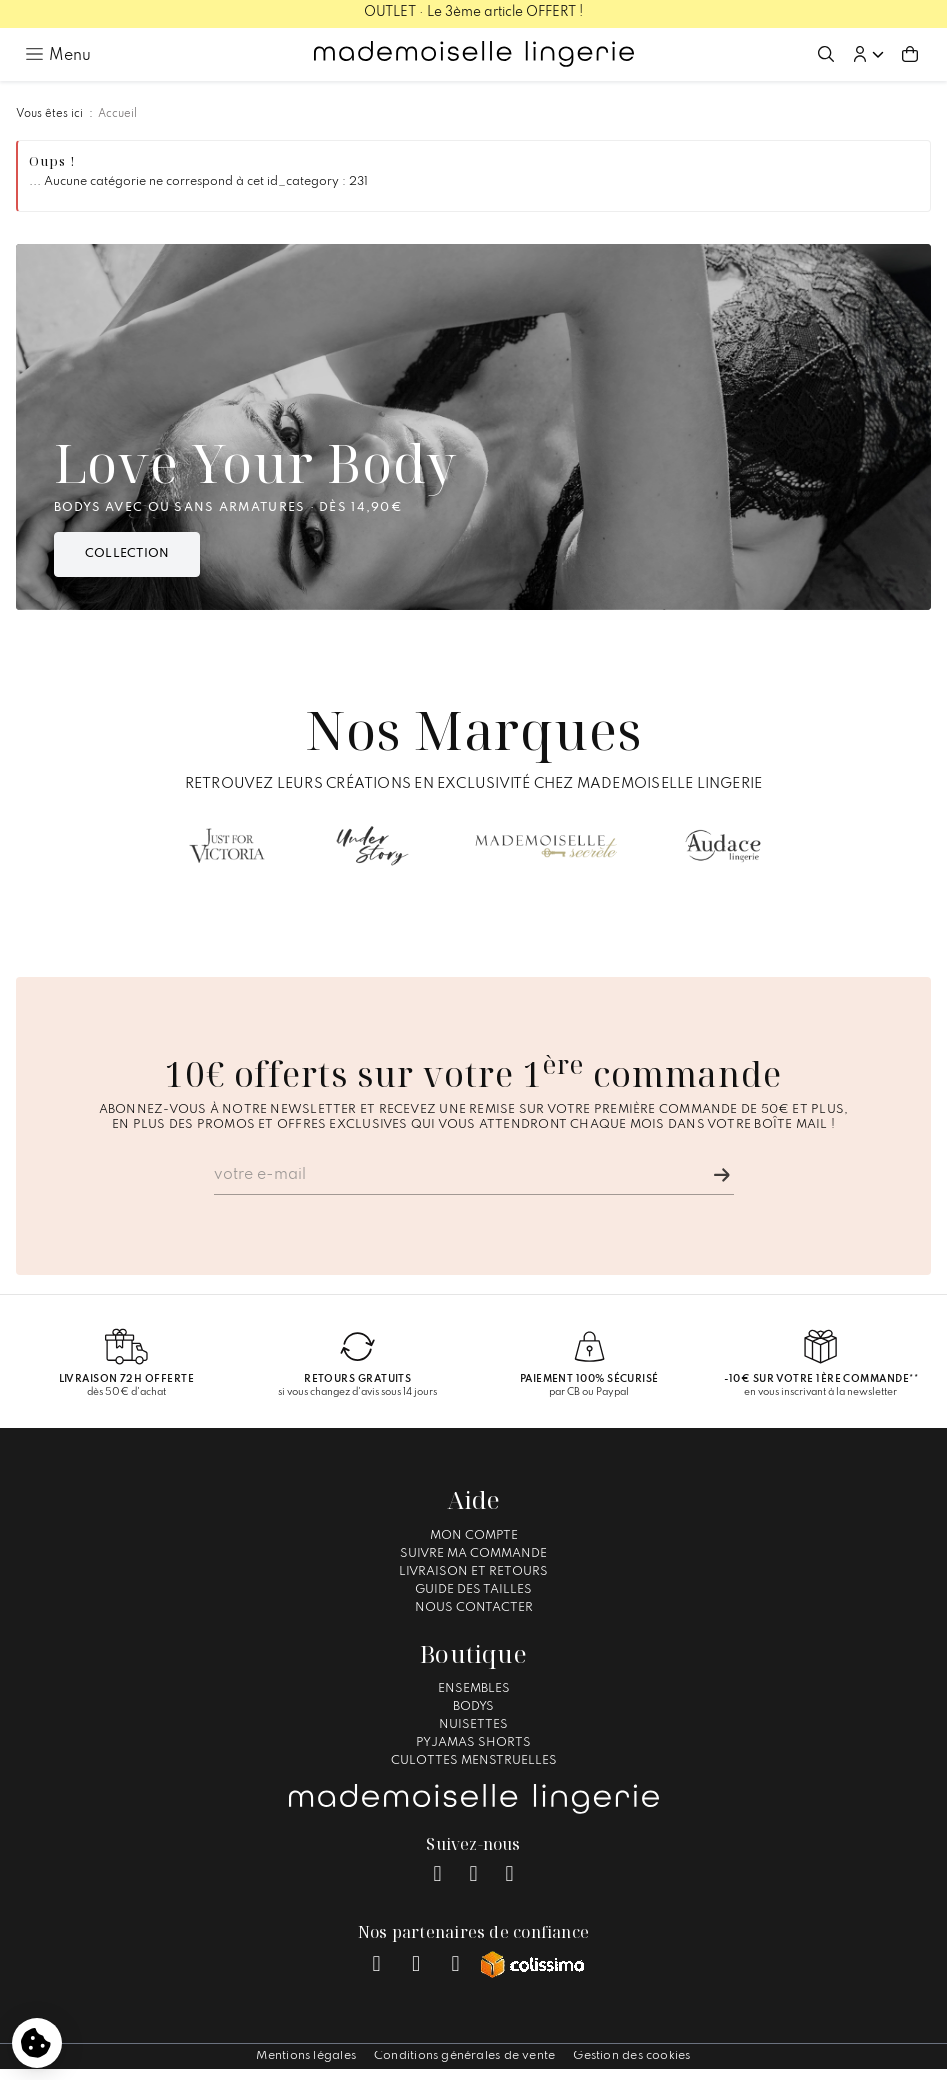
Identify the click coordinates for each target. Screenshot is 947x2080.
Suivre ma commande (473, 1554)
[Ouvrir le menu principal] (58, 54)
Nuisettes (473, 1725)
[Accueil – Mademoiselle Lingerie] (474, 54)
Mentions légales (306, 2056)
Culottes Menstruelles (474, 1761)
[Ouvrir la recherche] (826, 54)
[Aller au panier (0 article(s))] (910, 54)
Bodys (473, 1707)
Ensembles (474, 1689)
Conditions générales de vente (464, 2056)
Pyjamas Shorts (473, 1743)
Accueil (117, 114)
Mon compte (474, 1536)
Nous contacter (474, 1608)
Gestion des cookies (631, 2056)
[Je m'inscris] (722, 1175)
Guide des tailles (473, 1590)
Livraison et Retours (473, 1572)
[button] (868, 54)
